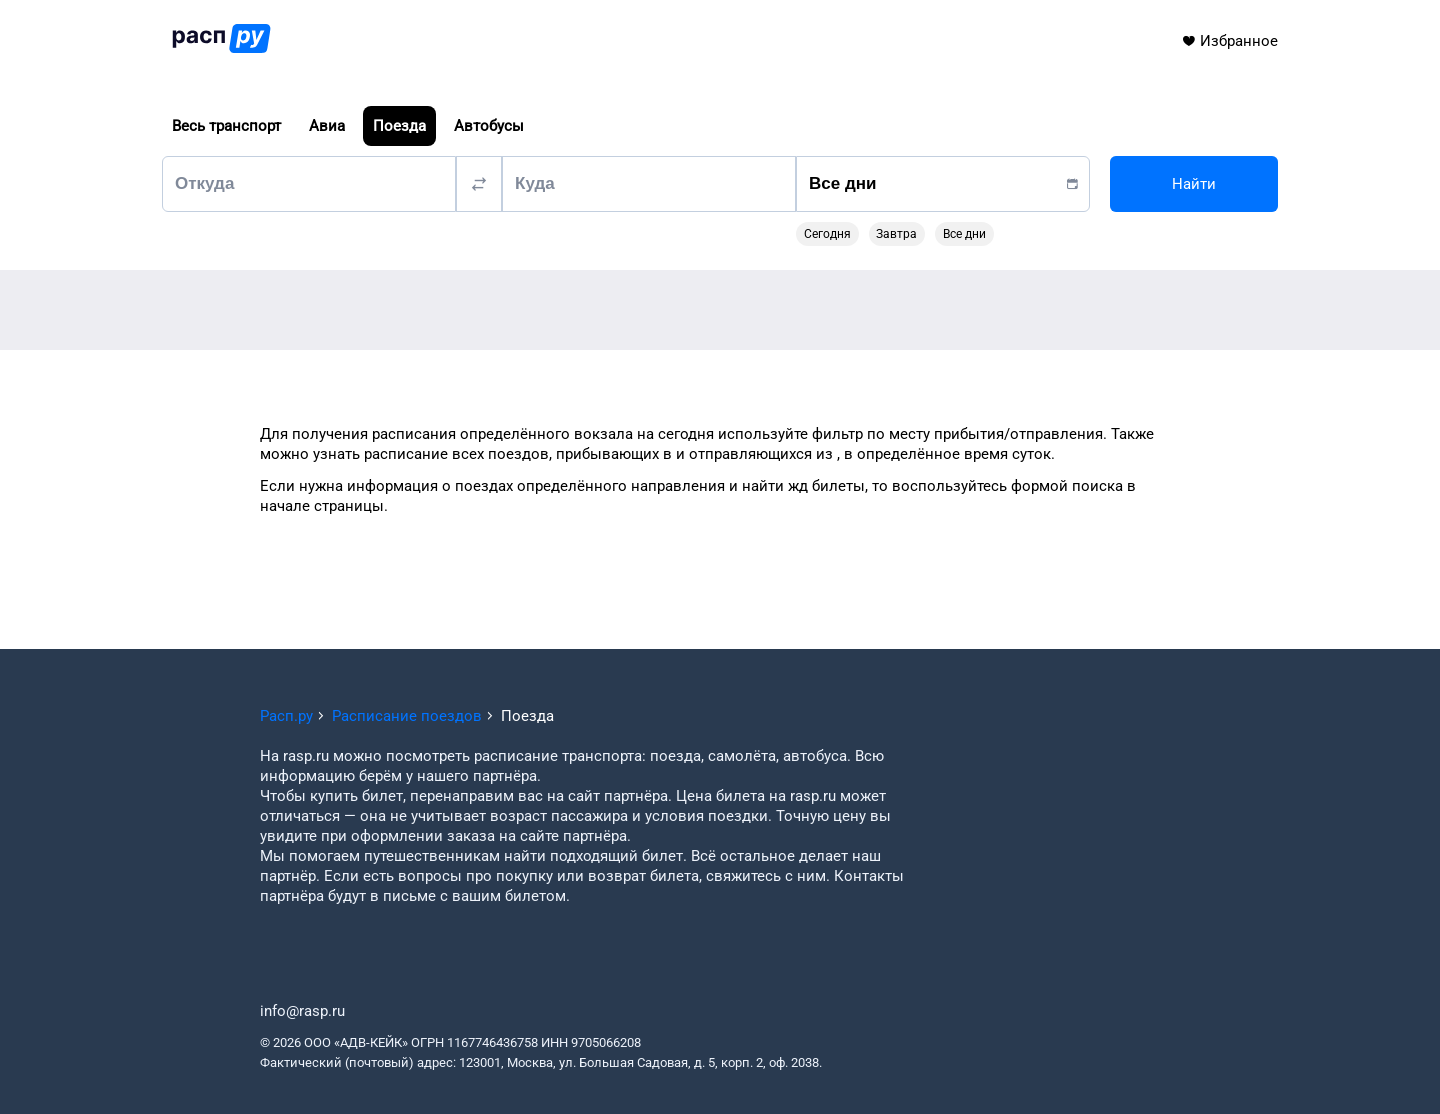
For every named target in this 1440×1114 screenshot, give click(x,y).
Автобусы (489, 126)
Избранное (1229, 41)
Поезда (399, 126)
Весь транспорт (226, 126)
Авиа (327, 126)
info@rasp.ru (302, 1011)
